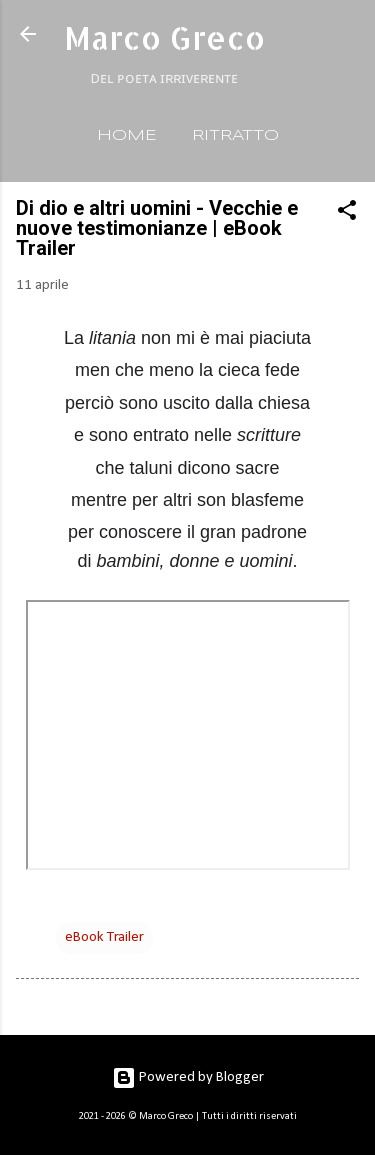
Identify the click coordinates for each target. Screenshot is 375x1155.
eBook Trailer (104, 937)
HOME (127, 136)
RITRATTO (235, 136)
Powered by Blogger (188, 1077)
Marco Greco (164, 37)
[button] (347, 214)
